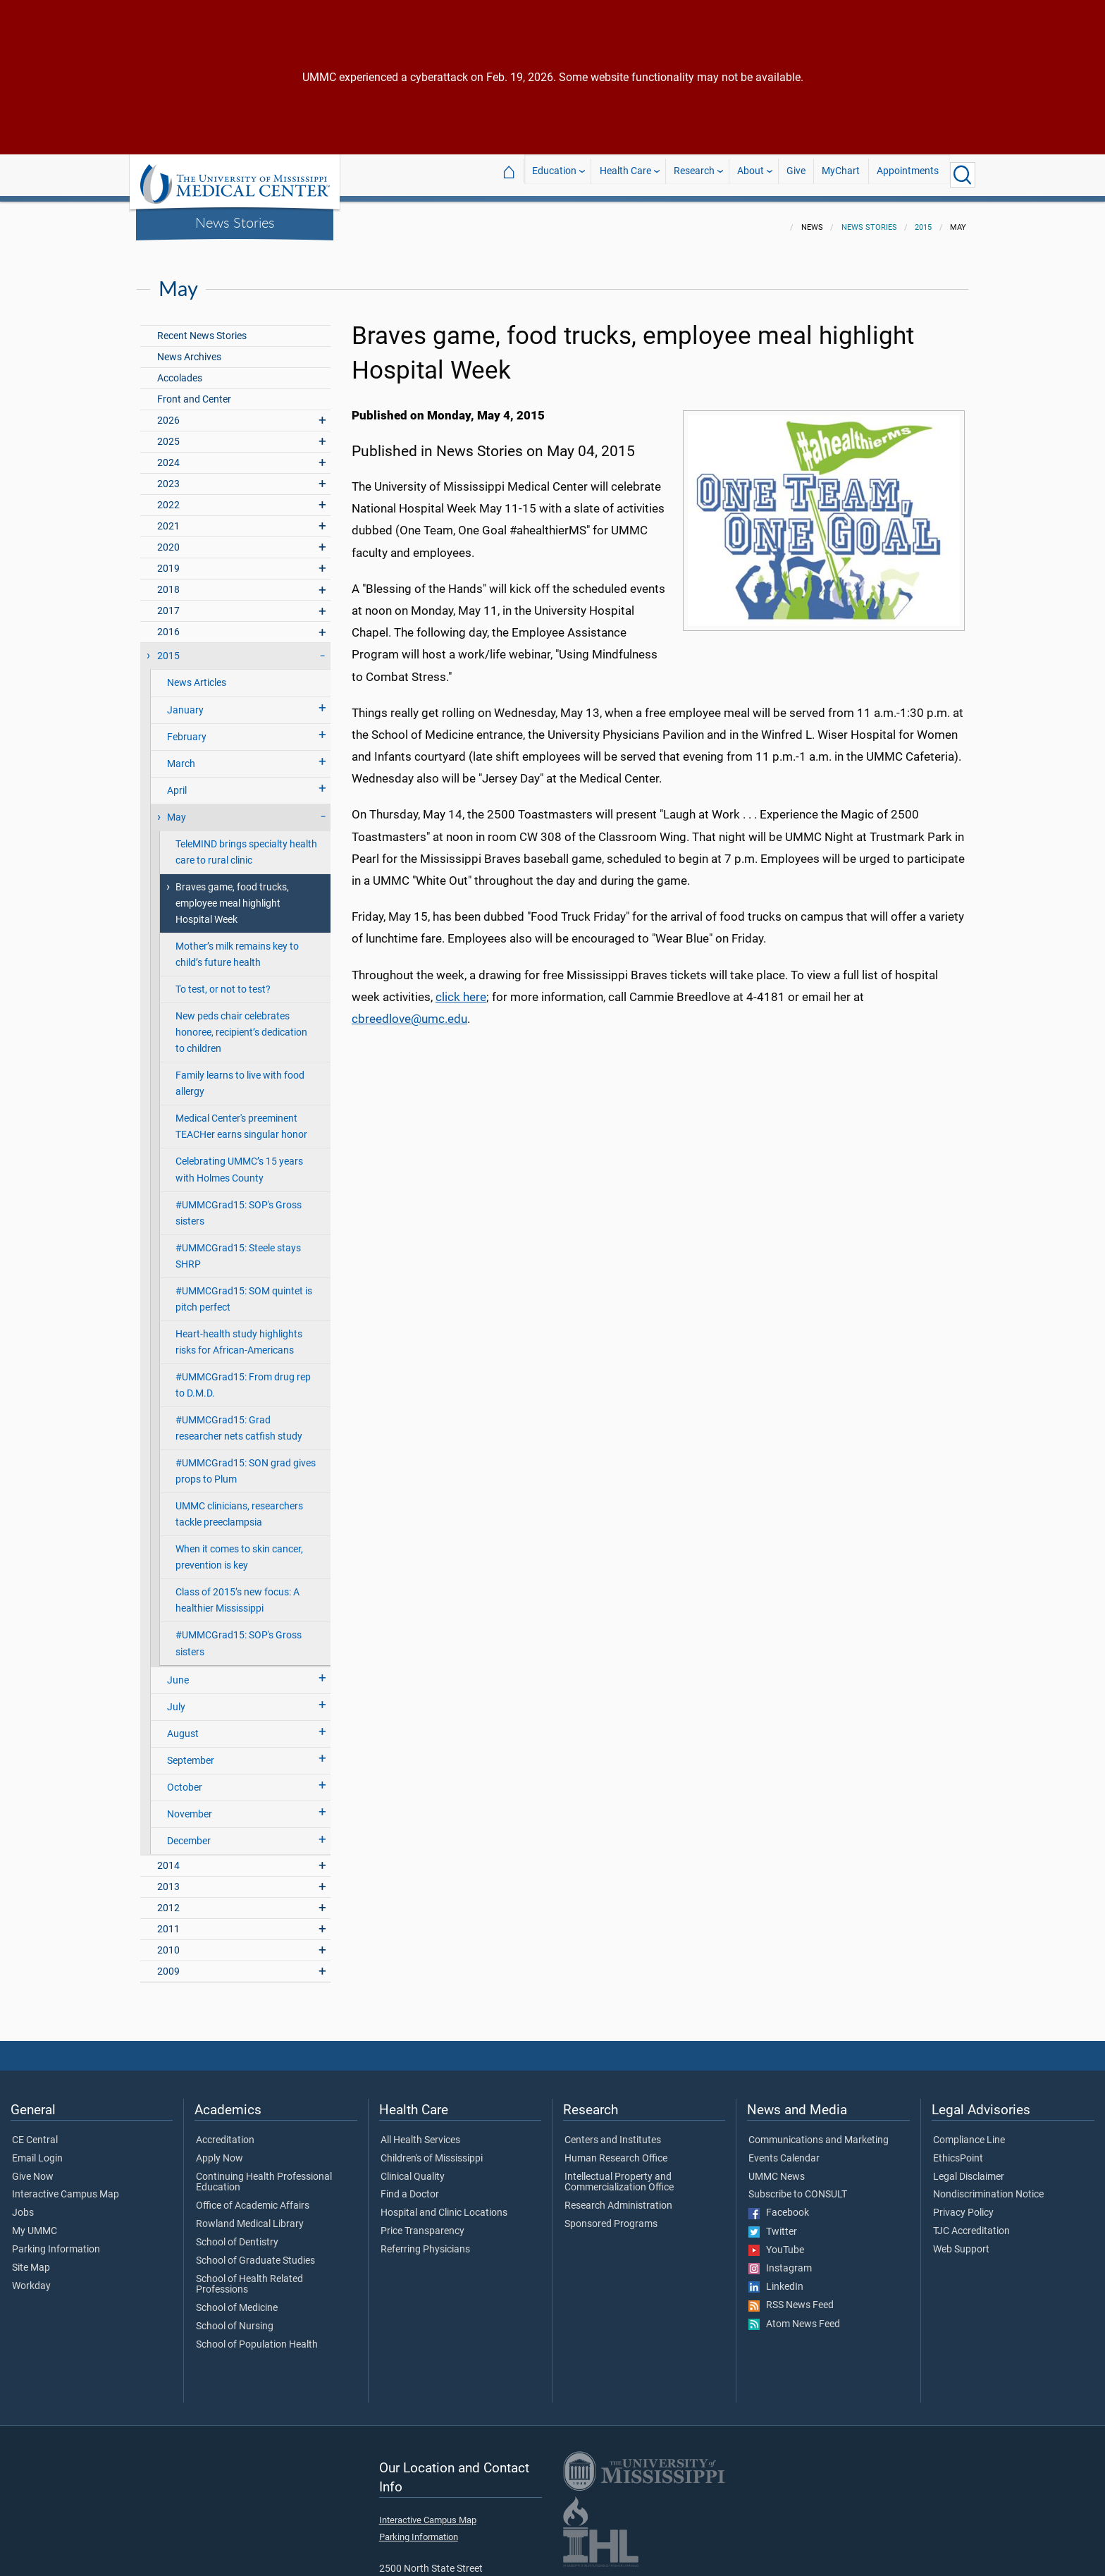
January (185, 702)
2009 (168, 1963)
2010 (168, 1942)
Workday (31, 2277)
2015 (923, 218)
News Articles (196, 674)
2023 (168, 476)
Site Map (31, 2259)
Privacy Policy (963, 2204)
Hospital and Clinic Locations (444, 2204)
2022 (168, 497)
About (750, 174)
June (178, 1672)
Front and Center (194, 391)
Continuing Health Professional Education (264, 2174)
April (177, 782)
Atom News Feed (794, 2316)
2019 (168, 560)
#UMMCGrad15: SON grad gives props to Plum (245, 1463)
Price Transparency (422, 2222)
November (189, 1806)
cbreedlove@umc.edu (409, 1010)
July (176, 1699)
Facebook (778, 2204)
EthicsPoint (958, 2150)
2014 (168, 1857)
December (189, 1833)
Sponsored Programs (611, 2215)
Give (795, 174)
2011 (168, 1921)
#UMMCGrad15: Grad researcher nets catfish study (238, 1420)
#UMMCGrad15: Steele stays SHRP (238, 1248)
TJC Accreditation (971, 2222)
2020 (168, 539)
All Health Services (420, 2132)
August (183, 1725)
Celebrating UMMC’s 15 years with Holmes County (239, 1161)
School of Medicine (237, 2299)
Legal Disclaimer (968, 2168)
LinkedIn (775, 2278)
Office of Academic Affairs (252, 2197)
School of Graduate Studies (255, 2252)
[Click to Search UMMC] (962, 175)
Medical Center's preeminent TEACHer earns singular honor (241, 1118)
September (190, 1752)
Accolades (179, 370)
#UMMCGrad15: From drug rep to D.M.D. (243, 1377)
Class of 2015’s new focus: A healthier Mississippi (237, 1592)
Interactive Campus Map (65, 2186)
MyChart (841, 174)
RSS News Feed (791, 2296)
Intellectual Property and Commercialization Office (619, 2174)
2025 (168, 433)
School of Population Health (257, 2336)
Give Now (33, 2168)
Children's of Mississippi (432, 2150)
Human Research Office (615, 2150)
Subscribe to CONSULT (797, 2186)
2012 (168, 1900)
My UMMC (34, 2222)
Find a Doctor (410, 2186)
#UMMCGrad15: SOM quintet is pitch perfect (243, 1291)
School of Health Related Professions (249, 2276)
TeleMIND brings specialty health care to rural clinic (246, 844)
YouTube (776, 2241)
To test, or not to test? (223, 981)
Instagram (780, 2260)
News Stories (235, 222)
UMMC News (776, 2168)
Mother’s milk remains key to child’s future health (237, 946)
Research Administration (618, 2197)
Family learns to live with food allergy (239, 1075)
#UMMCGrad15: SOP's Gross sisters (238, 1205)
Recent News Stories (202, 327)
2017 (168, 602)
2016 (168, 624)
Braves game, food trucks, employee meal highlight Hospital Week (232, 895)
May (176, 809)
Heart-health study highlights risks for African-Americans (238, 1334)
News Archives (189, 349)
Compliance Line (969, 2132)
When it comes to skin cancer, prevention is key (239, 1549)
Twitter (772, 2223)
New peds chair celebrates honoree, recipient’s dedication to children (241, 1024)
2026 (168, 412)
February (186, 729)
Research (694, 174)
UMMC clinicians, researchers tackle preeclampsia (239, 1506)
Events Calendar (784, 2150)
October (184, 1779)
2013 (168, 1878)
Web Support (961, 2241)
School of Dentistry (237, 2234)
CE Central (35, 2132)
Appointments (908, 174)
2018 (168, 581)
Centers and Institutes (612, 2132)
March (181, 755)
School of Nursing (234, 2318)
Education (554, 174)
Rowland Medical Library (250, 2215)
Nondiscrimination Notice (988, 2186)
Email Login (37, 2150)
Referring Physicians (425, 2241)
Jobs (23, 2204)
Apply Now (219, 2150)
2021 (168, 518)
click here (461, 988)
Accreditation (225, 2132)
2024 (168, 454)
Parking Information (56, 2241)
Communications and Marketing (818, 2132)
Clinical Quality (413, 2168)
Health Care (625, 174)
